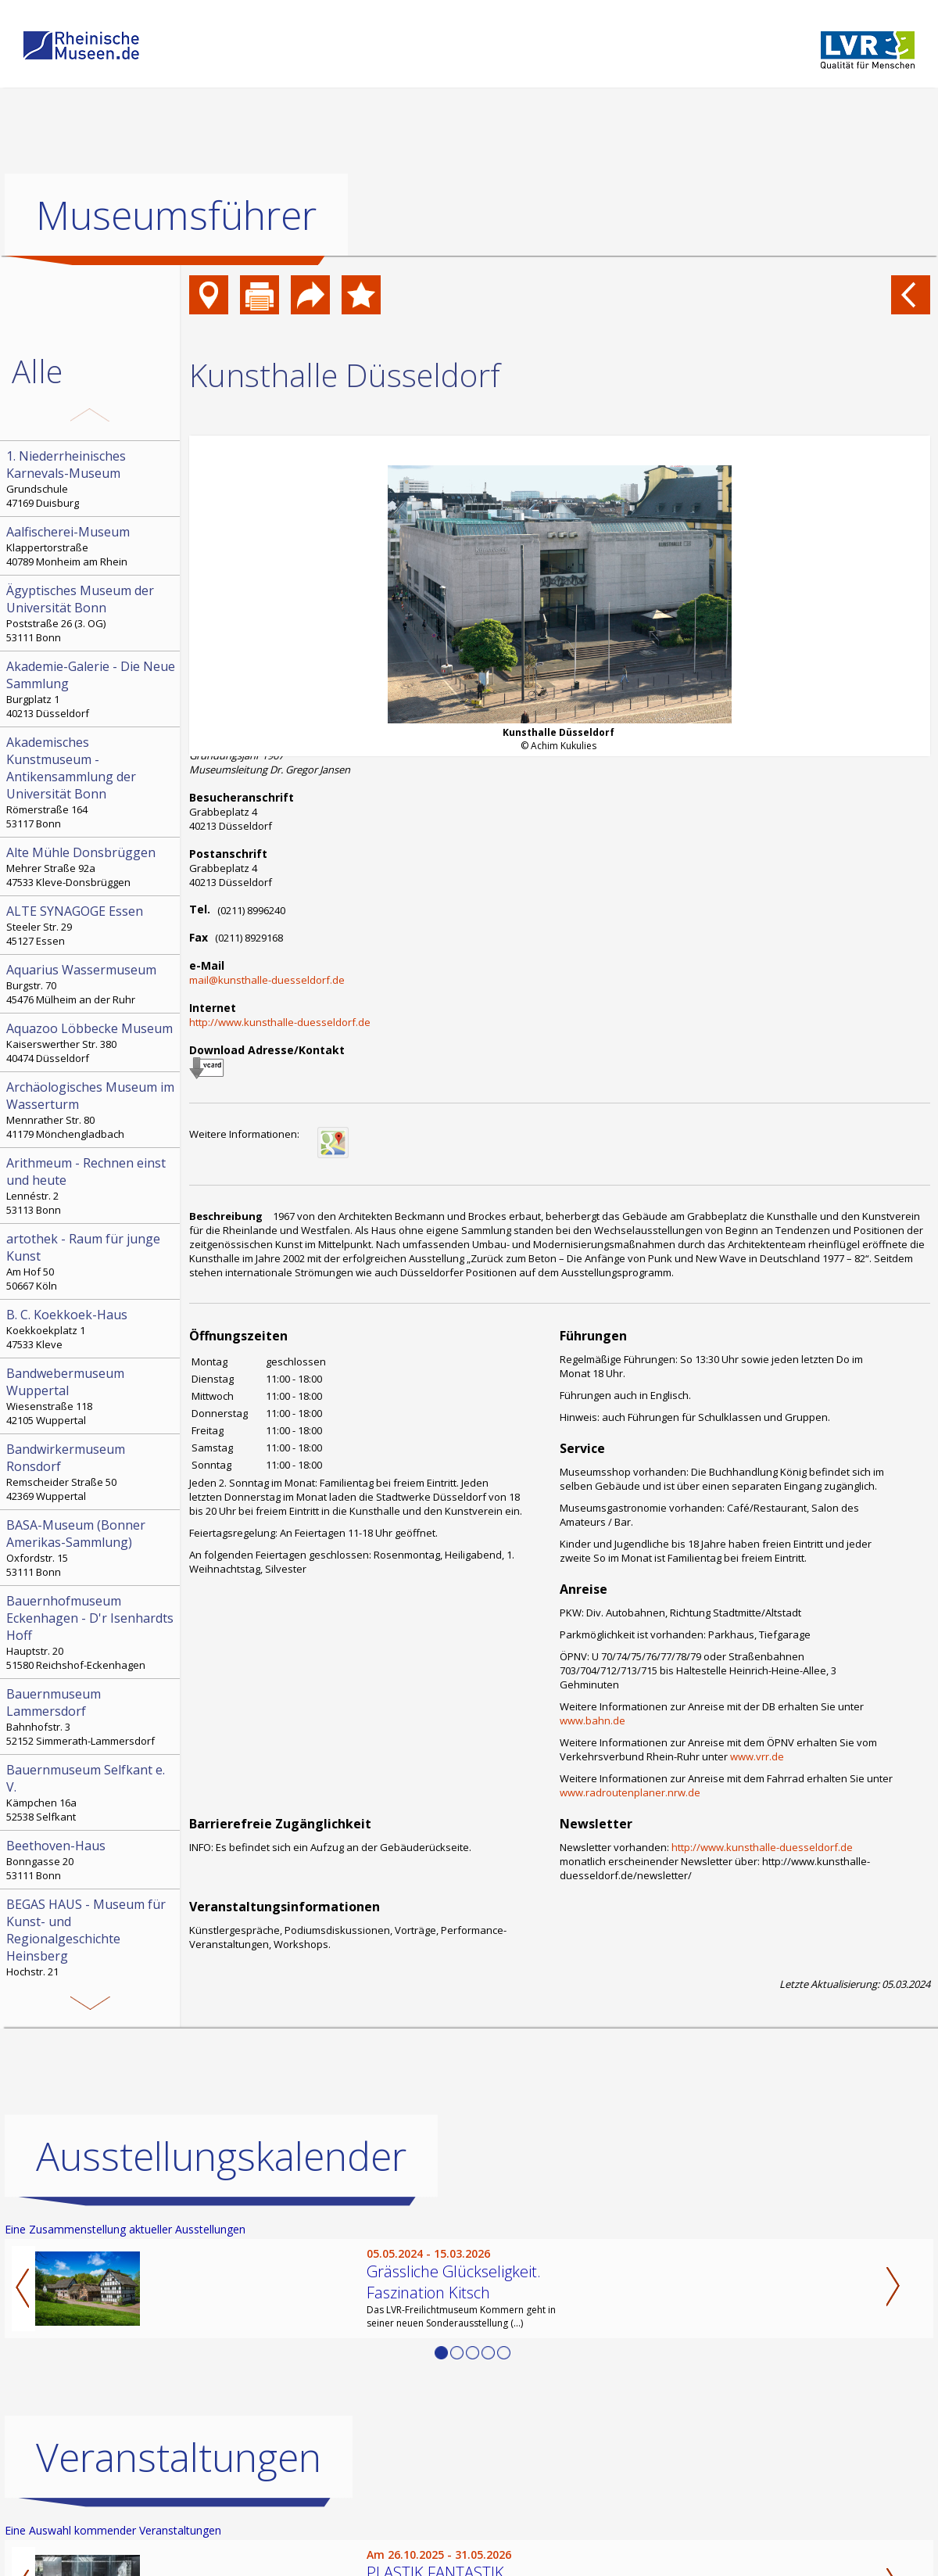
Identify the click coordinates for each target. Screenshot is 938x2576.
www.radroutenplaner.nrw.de (630, 1792)
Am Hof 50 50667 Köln (91, 1261)
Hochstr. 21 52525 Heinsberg (91, 1944)
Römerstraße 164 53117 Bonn (91, 782)
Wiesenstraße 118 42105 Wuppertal (91, 1396)
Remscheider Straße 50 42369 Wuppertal (91, 1471)
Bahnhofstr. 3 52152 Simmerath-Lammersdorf (91, 1716)
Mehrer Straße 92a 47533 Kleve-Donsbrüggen (91, 866)
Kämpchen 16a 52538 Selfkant (91, 1792)
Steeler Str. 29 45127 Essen (91, 925)
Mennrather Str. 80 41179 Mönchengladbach (91, 1109)
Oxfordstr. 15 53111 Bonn (91, 1547)
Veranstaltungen (178, 2457)
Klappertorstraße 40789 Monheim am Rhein (91, 546)
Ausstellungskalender (221, 2156)
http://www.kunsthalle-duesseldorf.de (280, 1022)
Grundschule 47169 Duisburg (91, 478)
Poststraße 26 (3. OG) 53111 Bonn (91, 613)
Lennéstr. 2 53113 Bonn (91, 1185)
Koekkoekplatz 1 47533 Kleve (91, 1328)
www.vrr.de (757, 1756)
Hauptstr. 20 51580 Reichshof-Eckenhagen (91, 1632)
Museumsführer (176, 215)
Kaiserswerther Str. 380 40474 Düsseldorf (91, 1042)
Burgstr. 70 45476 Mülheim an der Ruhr (91, 983)
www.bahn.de (592, 1720)
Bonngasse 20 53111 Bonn (91, 1859)
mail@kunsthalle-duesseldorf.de (267, 980)
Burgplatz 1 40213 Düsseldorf (91, 689)
